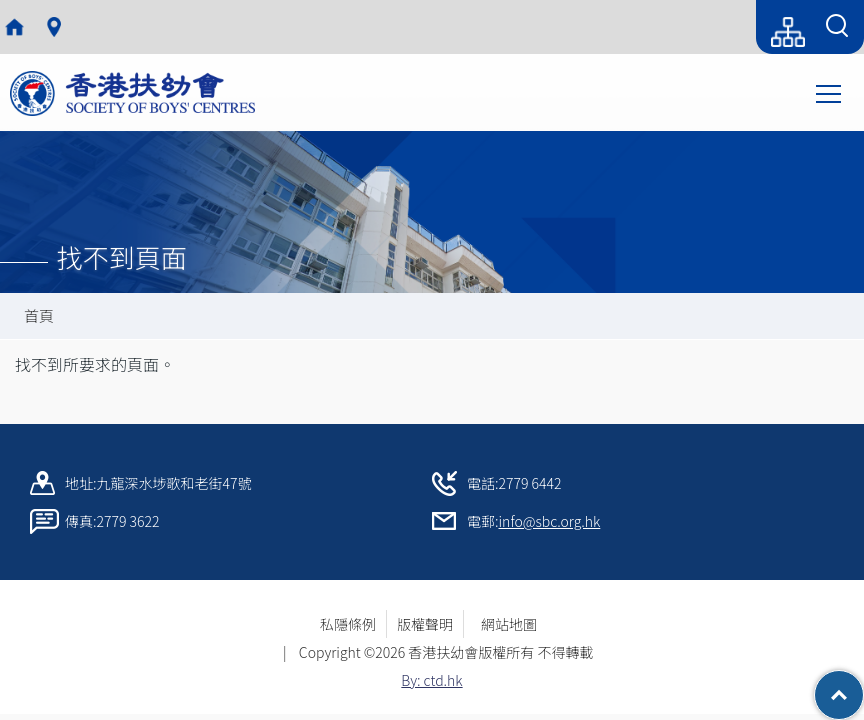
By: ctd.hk (431, 680)
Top (863, 685)
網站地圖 (516, 624)
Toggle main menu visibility (830, 92)
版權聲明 (425, 624)
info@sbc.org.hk (550, 521)
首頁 (39, 315)
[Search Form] (837, 27)
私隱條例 (348, 624)
